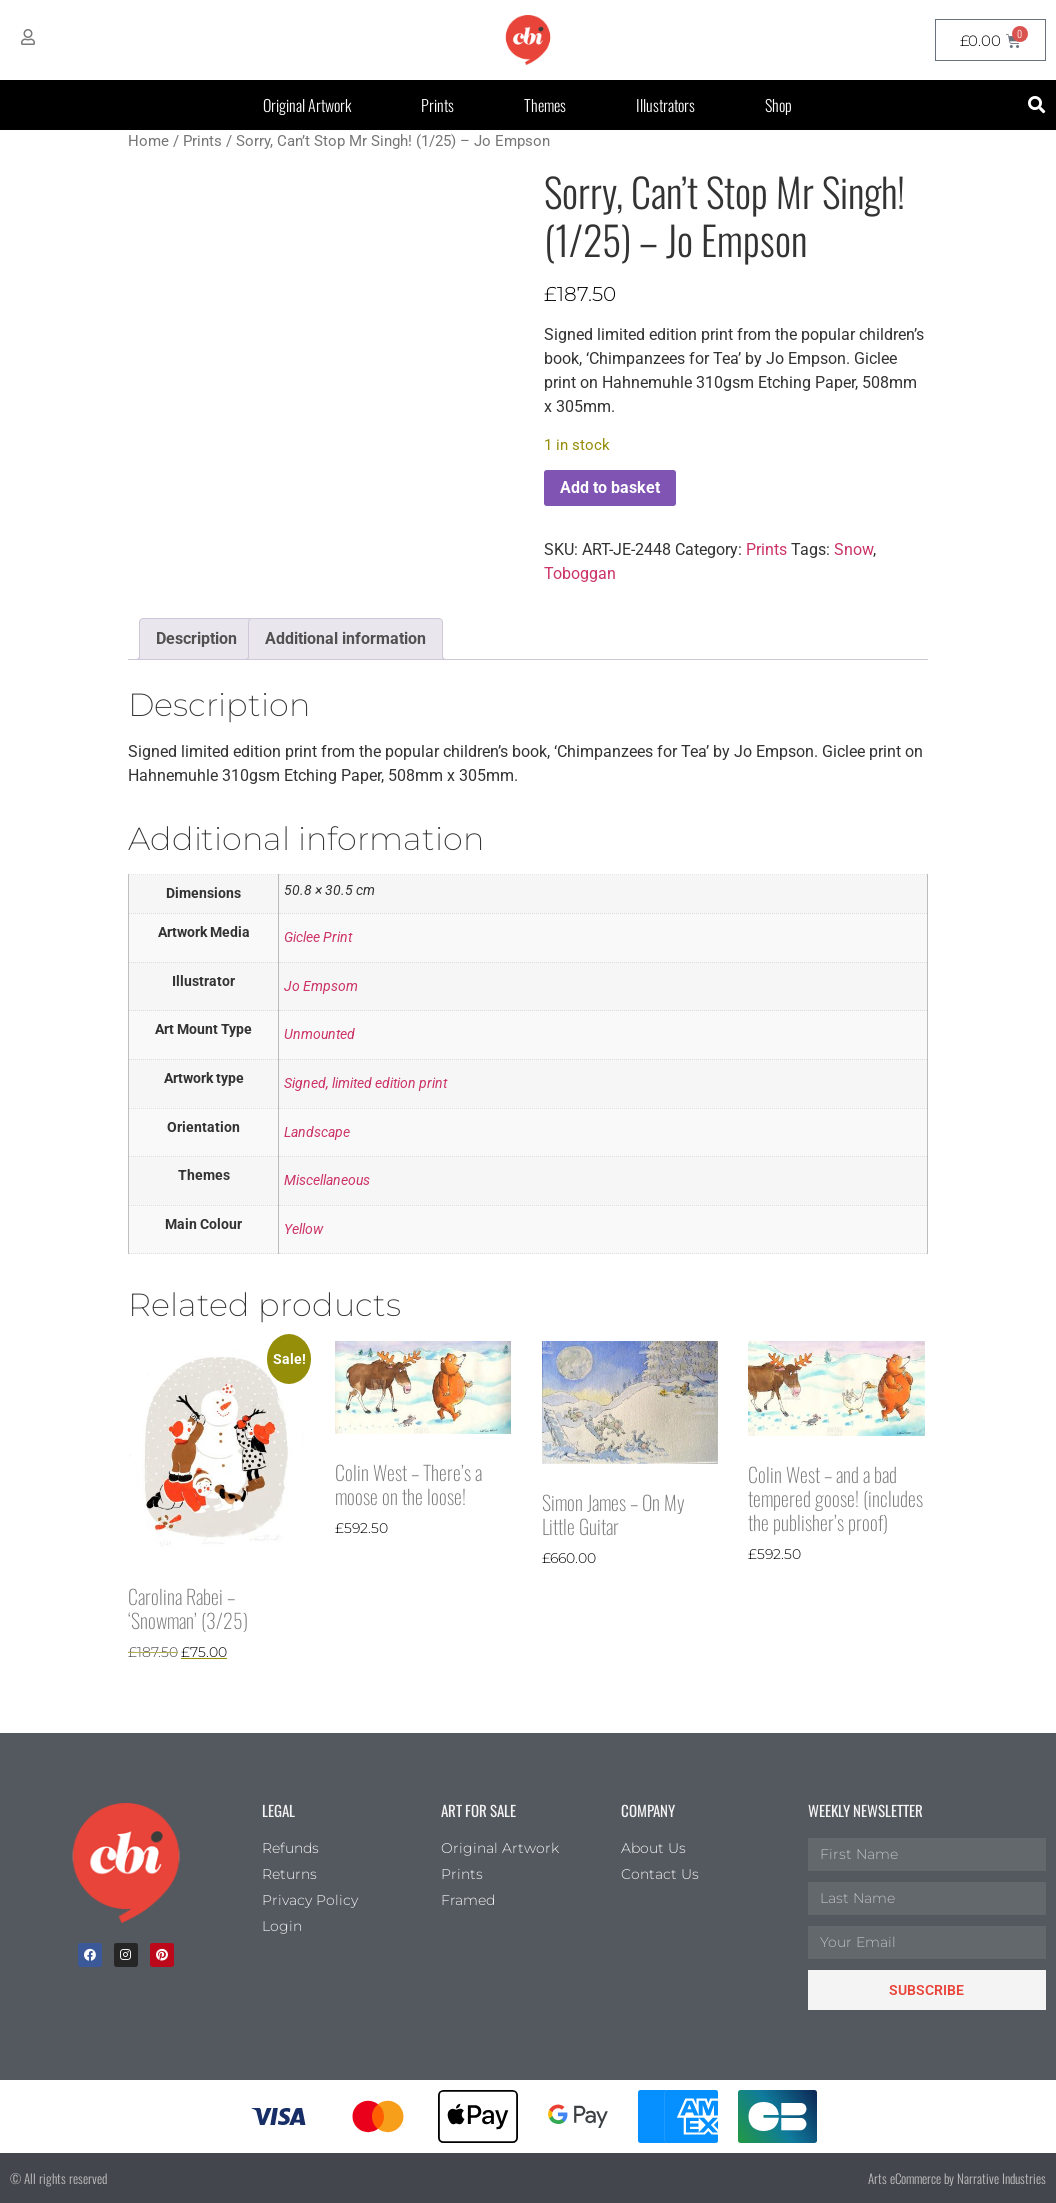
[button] (1037, 105)
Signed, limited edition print (365, 1083)
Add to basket (610, 487)
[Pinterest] (162, 1955)
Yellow (303, 1229)
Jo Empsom (321, 986)
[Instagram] (126, 1955)
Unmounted (319, 1034)
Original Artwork (307, 105)
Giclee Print (318, 937)
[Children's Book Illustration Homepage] (126, 1863)
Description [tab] (196, 638)
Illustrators (665, 105)
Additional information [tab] (345, 638)
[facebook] (90, 1955)
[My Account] (28, 37)
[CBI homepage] (528, 40)
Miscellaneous (327, 1180)
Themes (545, 105)
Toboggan (580, 573)
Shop (778, 105)
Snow (853, 549)
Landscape (317, 1132)
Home (148, 141)
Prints (437, 105)
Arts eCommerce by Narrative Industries (957, 2178)
